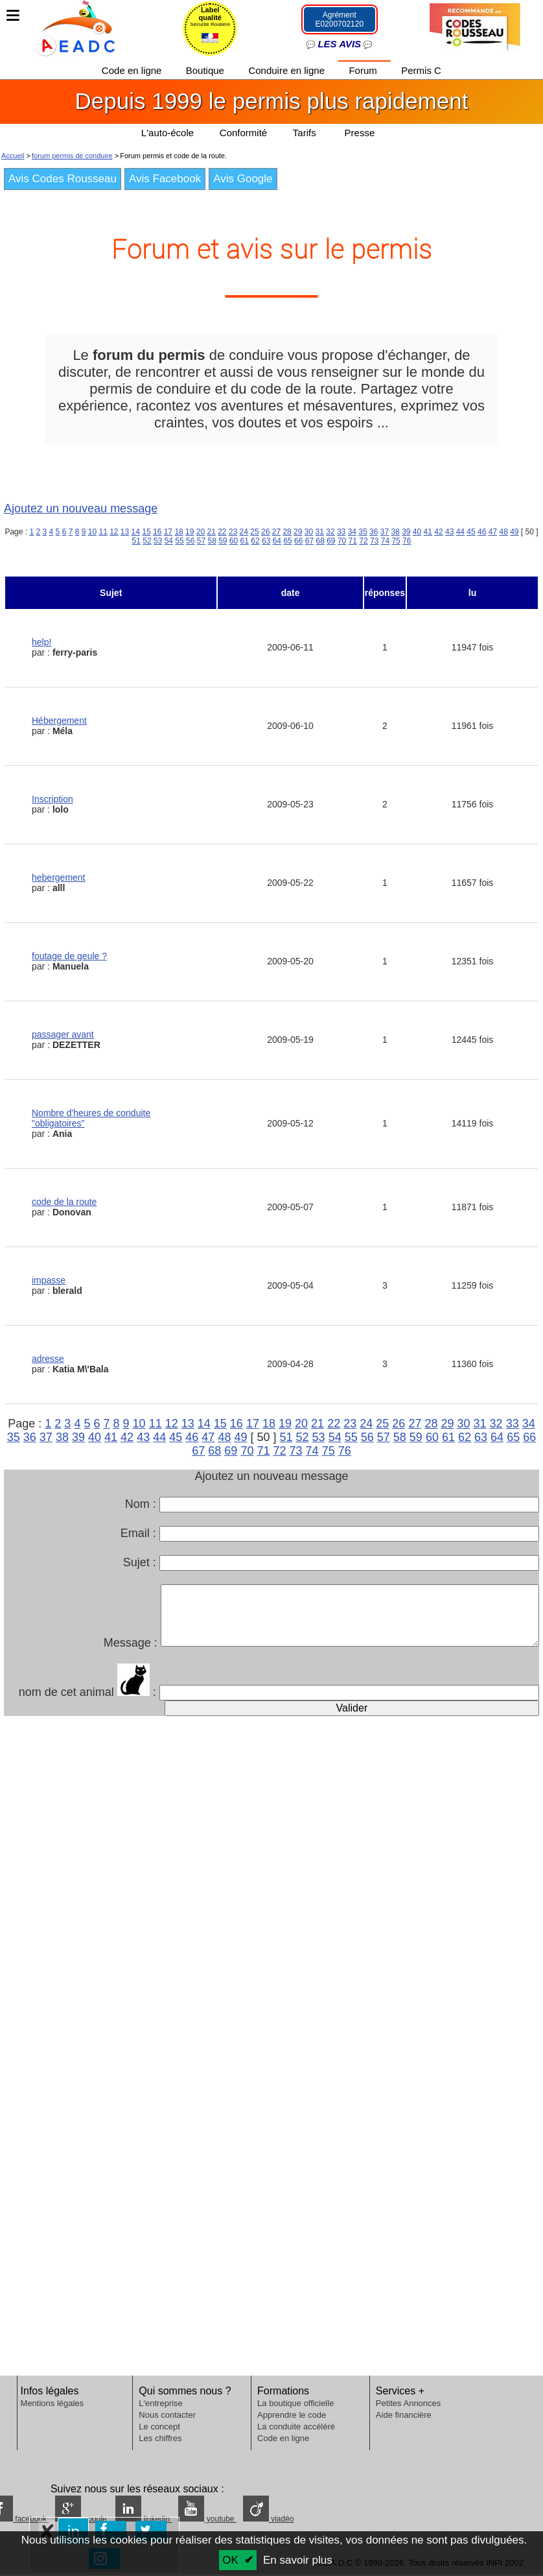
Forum (364, 70)
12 (114, 531)
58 (211, 540)
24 (244, 531)
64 (277, 540)
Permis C (422, 70)
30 (309, 531)
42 (438, 531)
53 (158, 540)
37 (384, 531)
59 (222, 540)
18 (178, 531)
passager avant (63, 1034)
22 (222, 531)
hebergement (59, 877)
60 (233, 540)
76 (406, 540)
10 (92, 531)
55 (179, 540)
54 (169, 540)
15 (146, 531)
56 (190, 540)
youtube (207, 2518)
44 (460, 531)
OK (230, 2560)
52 (147, 540)
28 (287, 531)
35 (362, 531)
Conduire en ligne (288, 70)
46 (482, 531)
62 (255, 540)
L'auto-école (167, 132)
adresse (48, 1359)
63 (266, 540)
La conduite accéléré (296, 2426)
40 (417, 531)
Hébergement (59, 720)
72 (363, 540)
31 (320, 531)
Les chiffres (160, 2438)
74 (385, 540)
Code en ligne (132, 70)
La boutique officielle (295, 2403)
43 (449, 531)
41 (428, 531)
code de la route (64, 1202)
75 (395, 540)
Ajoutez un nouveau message (80, 508)
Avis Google (242, 179)
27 (276, 531)
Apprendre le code (291, 2415)
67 (309, 540)
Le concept (159, 2426)
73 (374, 540)
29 (298, 531)
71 (353, 540)
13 (125, 531)
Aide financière (404, 2415)
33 (341, 531)
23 (233, 531)
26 (265, 531)
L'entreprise (161, 2403)
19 (189, 531)
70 (342, 540)
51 (136, 540)
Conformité (243, 132)
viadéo (268, 2518)
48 (503, 531)
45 (471, 531)
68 (320, 540)
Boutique (206, 70)
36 (373, 531)
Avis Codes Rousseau (62, 179)
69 (331, 540)
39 (406, 531)
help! (41, 642)
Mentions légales (52, 2403)
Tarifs (306, 132)
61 (244, 540)
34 (352, 531)
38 (395, 531)
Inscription (52, 799)
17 (168, 531)
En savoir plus (297, 2560)
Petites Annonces (408, 2403)
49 (514, 531)
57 (201, 540)
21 (211, 531)
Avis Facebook (165, 179)
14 (136, 531)
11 (102, 531)
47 (493, 531)
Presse (360, 132)
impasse (48, 1280)
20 (200, 531)
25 (254, 531)
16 (157, 531)
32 (330, 531)
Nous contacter (167, 2415)
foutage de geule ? (69, 956)
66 (298, 540)
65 (287, 540)
